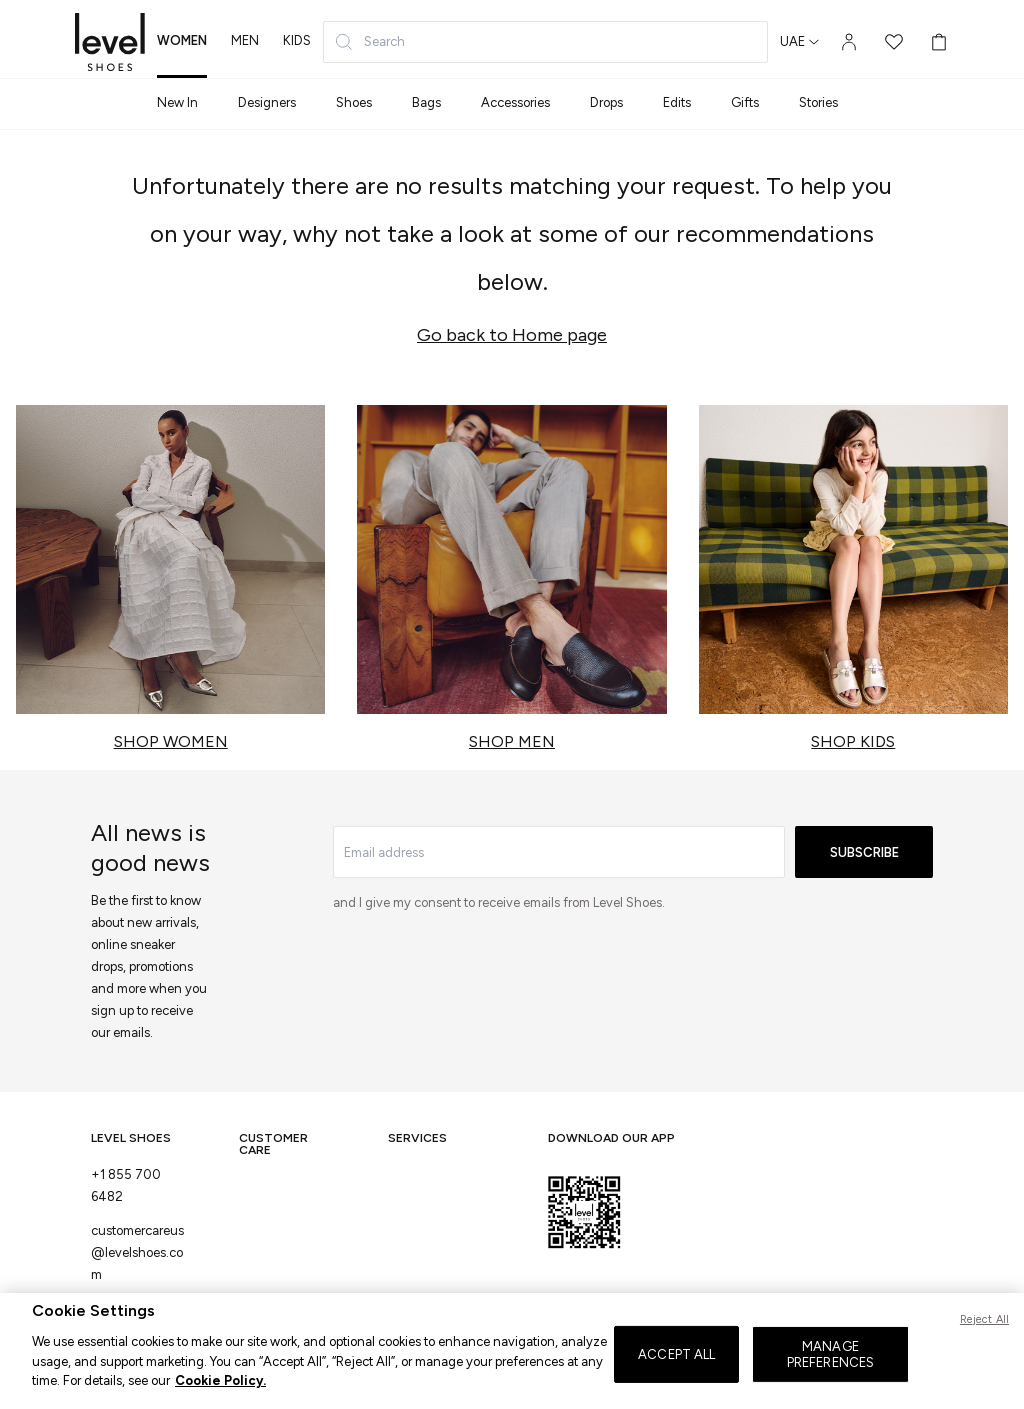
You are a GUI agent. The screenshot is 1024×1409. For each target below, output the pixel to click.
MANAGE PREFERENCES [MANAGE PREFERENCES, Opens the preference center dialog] (830, 1377)
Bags (426, 102)
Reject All (984, 1342)
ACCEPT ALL (676, 1376)
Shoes (354, 102)
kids (297, 40)
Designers (267, 102)
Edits (677, 102)
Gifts (745, 102)
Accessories (515, 102)
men (245, 40)
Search (369, 42)
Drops (606, 102)
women (182, 40)
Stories (818, 102)
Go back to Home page (512, 335)
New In (177, 102)
